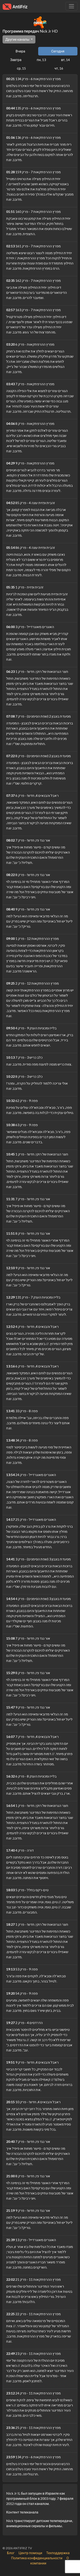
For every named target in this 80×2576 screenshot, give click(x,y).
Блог (11, 2553)
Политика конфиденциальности (36, 2558)
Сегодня (57, 51)
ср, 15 (21, 68)
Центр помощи (30, 2553)
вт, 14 (65, 60)
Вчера (20, 51)
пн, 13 (41, 60)
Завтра (16, 60)
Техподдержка (58, 2553)
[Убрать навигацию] (71, 6)
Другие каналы (17, 39)
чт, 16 (58, 68)
